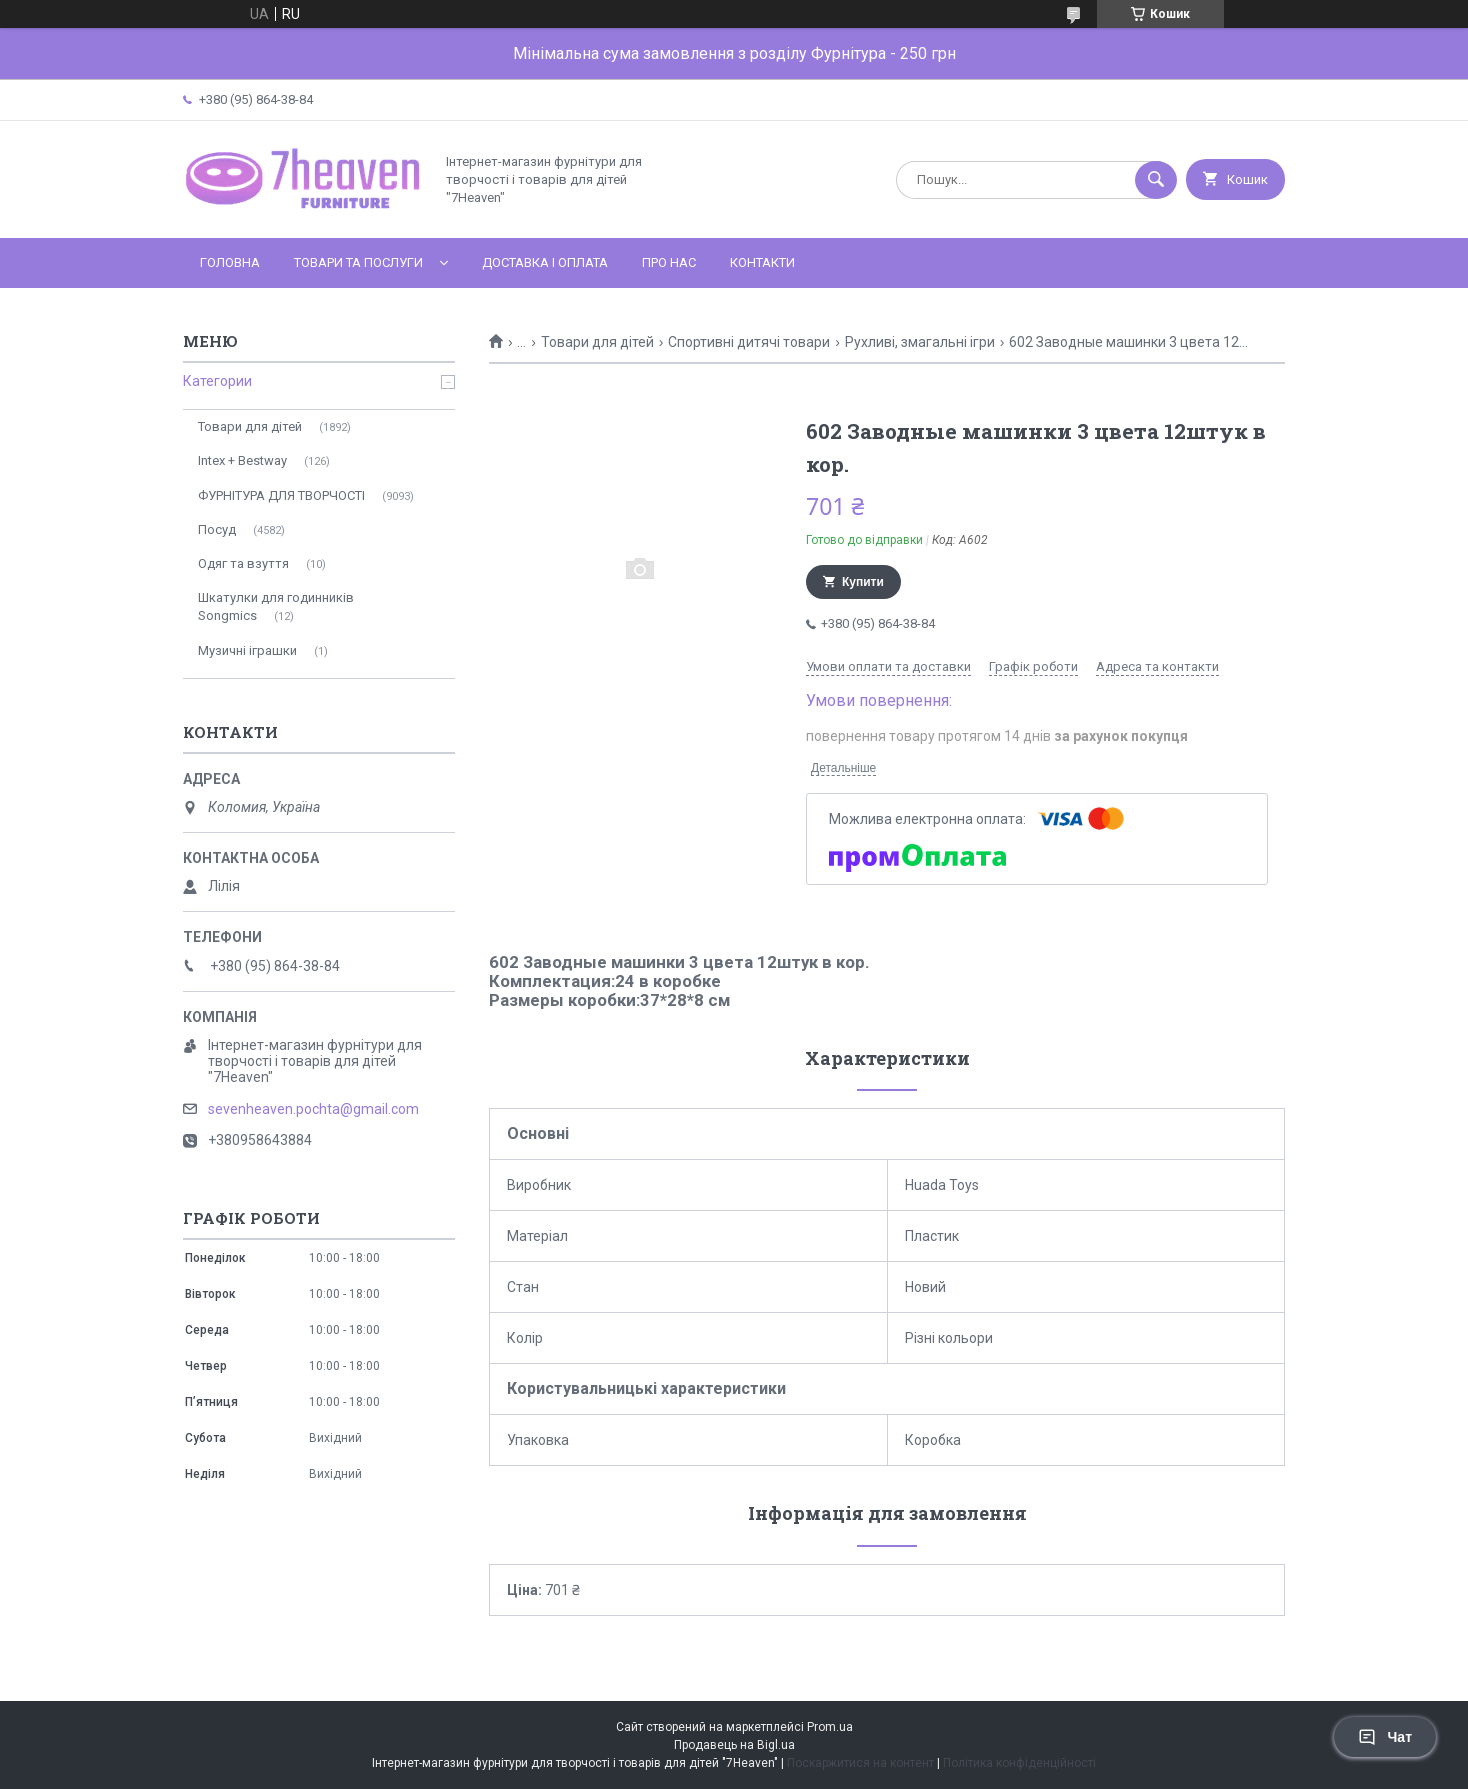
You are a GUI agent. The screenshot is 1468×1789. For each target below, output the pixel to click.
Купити (863, 582)
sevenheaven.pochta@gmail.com (313, 1109)
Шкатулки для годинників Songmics (276, 606)
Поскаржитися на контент (860, 1763)
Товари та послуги (358, 262)
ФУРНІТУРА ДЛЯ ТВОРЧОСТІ (281, 495)
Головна (230, 262)
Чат (1385, 1737)
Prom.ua (830, 1727)
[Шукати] (1156, 180)
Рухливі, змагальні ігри (920, 342)
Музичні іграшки (247, 650)
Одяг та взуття (243, 563)
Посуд (217, 529)
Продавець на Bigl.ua (734, 1745)
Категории (217, 381)
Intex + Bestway (242, 460)
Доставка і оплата (545, 262)
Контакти (762, 262)
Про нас (669, 262)
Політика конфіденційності (1019, 1763)
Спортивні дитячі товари (749, 342)
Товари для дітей (597, 342)
